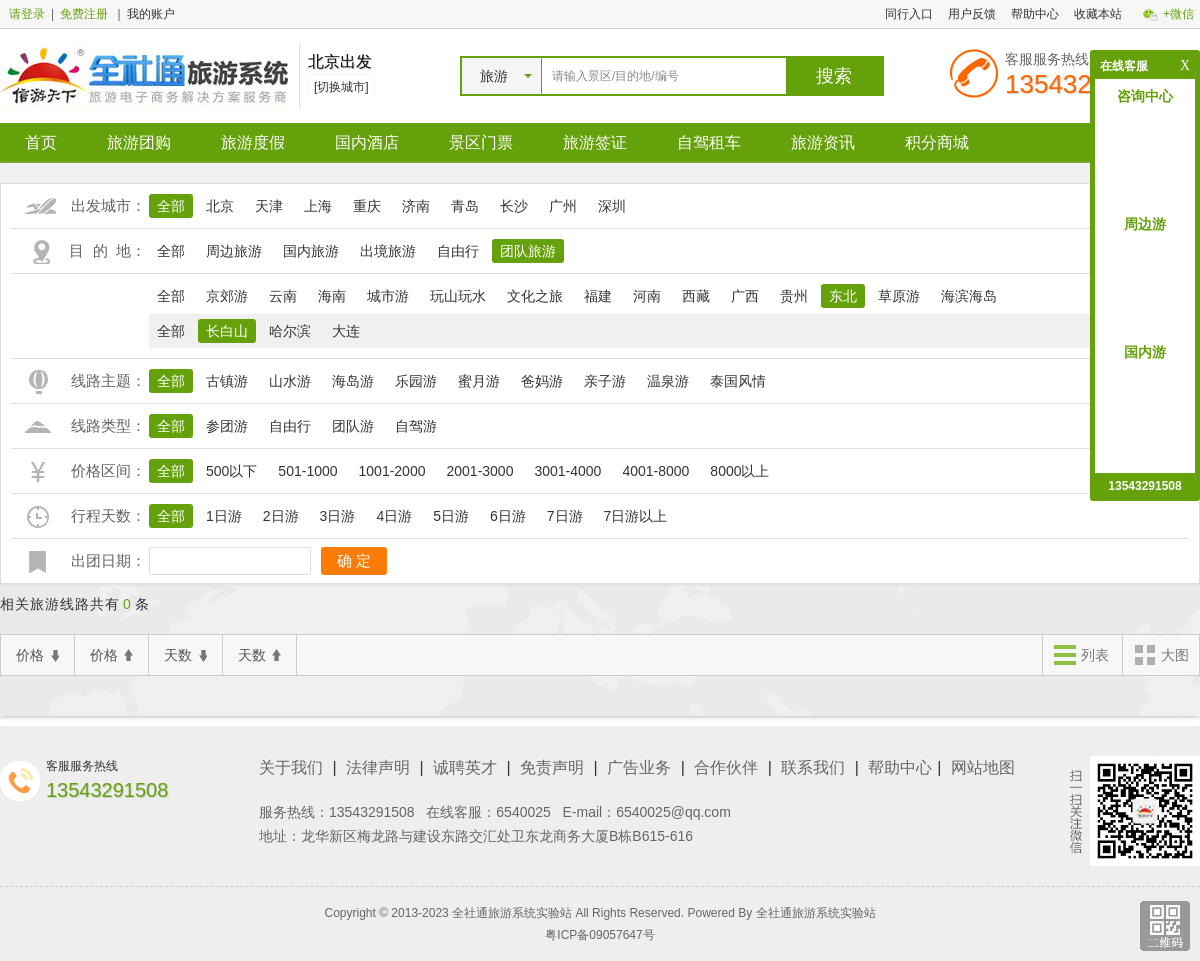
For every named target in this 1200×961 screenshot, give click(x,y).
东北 (843, 296)
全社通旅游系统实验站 (816, 913)
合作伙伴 (726, 767)
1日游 (224, 516)
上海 (318, 206)
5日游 (451, 516)
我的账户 (151, 14)
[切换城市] (341, 87)
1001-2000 (392, 471)
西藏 (696, 296)
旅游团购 (139, 142)
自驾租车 (709, 142)
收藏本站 (1098, 14)
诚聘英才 (465, 767)
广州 (563, 206)
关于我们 (291, 767)
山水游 (290, 381)
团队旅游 (528, 251)
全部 (171, 206)
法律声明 (378, 767)
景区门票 (481, 142)
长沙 (514, 206)
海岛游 (353, 381)
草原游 (899, 296)
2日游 (281, 516)
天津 (269, 206)
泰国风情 (738, 381)
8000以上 (739, 471)
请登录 (27, 14)
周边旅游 (234, 251)
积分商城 (937, 142)
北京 (220, 206)
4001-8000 (655, 471)
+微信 (1178, 14)
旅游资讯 (823, 142)
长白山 (227, 331)
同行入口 (909, 14)
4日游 (394, 516)
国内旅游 (311, 251)
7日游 (565, 516)
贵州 (794, 296)
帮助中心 (1035, 14)
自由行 (458, 251)
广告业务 (639, 767)
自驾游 (416, 426)
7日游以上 (636, 516)
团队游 (353, 426)
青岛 (465, 206)
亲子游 (605, 381)
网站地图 (983, 767)
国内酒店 (367, 142)
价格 (37, 655)
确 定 (354, 560)
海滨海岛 (969, 296)
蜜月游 (479, 381)
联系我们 (813, 767)
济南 (416, 206)
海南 (332, 296)
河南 (647, 296)
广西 (745, 296)
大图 (1161, 656)
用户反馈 (972, 14)
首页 (41, 142)
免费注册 (84, 14)
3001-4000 (567, 471)
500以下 (231, 471)
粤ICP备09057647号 (599, 935)
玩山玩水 (458, 296)
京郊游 (227, 296)
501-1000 (307, 471)
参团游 (227, 426)
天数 (185, 655)
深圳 (612, 206)
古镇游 (227, 381)
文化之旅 (535, 296)
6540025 (523, 812)
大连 (346, 331)
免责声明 (552, 767)
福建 (598, 296)
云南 (283, 296)
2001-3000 (479, 471)
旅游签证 (595, 142)
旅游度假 (253, 142)
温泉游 (668, 381)
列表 (1081, 656)
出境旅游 (388, 251)
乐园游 (416, 381)
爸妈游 (542, 381)
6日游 (508, 516)
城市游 (388, 296)
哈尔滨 (290, 331)
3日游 (338, 516)
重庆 (367, 206)
